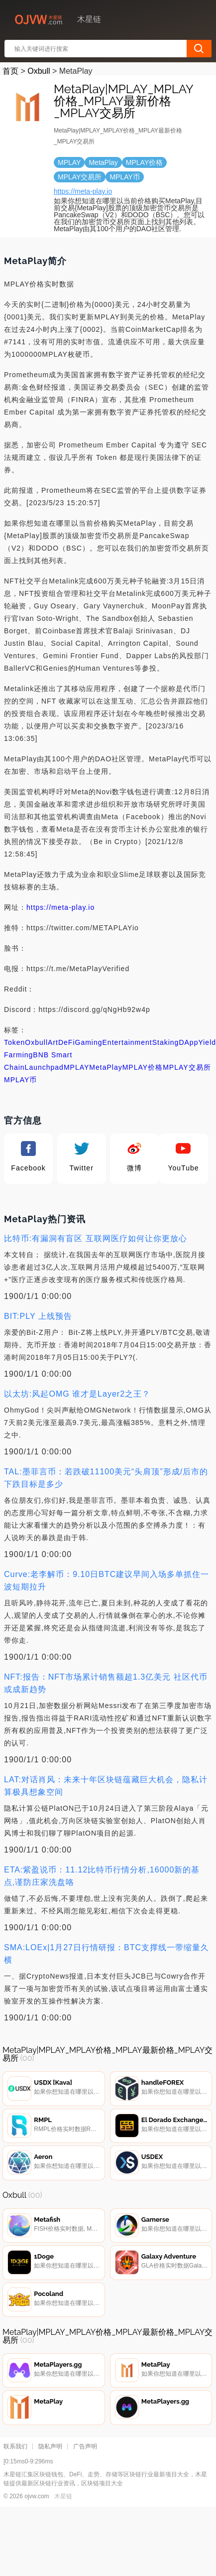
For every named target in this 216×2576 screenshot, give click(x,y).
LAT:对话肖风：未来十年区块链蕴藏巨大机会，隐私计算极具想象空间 (106, 1785)
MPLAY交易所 (187, 1067)
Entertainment (127, 1042)
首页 (10, 71)
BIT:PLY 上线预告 (38, 1316)
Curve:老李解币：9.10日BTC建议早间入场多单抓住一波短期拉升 (106, 1580)
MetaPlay (105, 1067)
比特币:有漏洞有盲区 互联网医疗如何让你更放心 (95, 1238)
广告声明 (85, 2446)
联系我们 (15, 2446)
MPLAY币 (20, 1080)
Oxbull (38, 71)
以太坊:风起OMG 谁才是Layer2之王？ (77, 1394)
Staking (165, 1042)
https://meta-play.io (83, 191)
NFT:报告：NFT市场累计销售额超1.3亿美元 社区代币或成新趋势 (106, 1683)
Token (14, 1042)
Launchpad (44, 1067)
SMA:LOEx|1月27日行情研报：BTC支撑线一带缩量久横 (106, 1953)
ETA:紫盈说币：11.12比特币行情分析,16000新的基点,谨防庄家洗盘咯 (102, 1875)
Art (53, 1042)
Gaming (89, 1042)
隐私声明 (50, 2446)
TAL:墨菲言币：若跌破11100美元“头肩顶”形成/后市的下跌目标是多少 (106, 1477)
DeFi (66, 1042)
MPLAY (76, 1067)
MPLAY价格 (142, 1067)
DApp (188, 1042)
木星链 (63, 2496)
